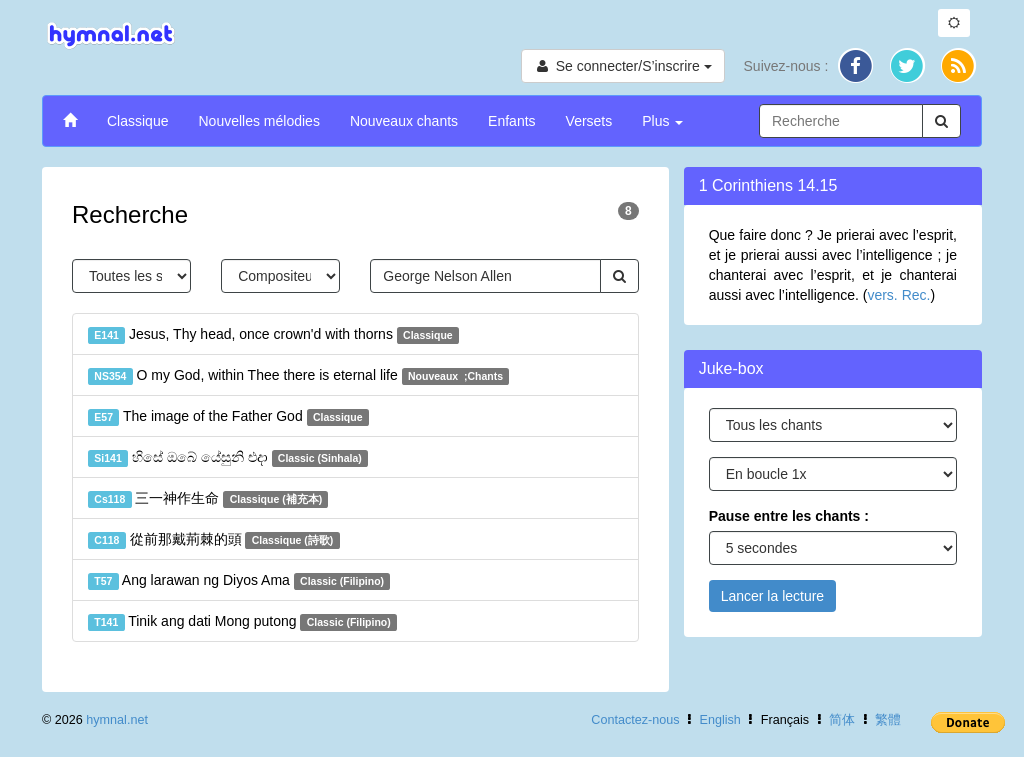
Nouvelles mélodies (258, 121)
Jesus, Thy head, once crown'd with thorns (273, 335)
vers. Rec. (898, 295)
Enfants (511, 121)
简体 (842, 720)
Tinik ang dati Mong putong (242, 622)
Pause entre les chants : (789, 516)
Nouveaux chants (404, 121)
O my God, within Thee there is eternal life (298, 376)
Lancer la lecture (773, 596)
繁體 (888, 720)
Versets (589, 121)
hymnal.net (117, 720)
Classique (137, 121)
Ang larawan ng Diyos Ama (239, 581)
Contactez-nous (635, 720)
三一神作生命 (208, 499)
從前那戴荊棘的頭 (214, 540)
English (720, 720)
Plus (662, 121)
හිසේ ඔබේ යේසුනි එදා (228, 458)
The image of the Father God (228, 417)
